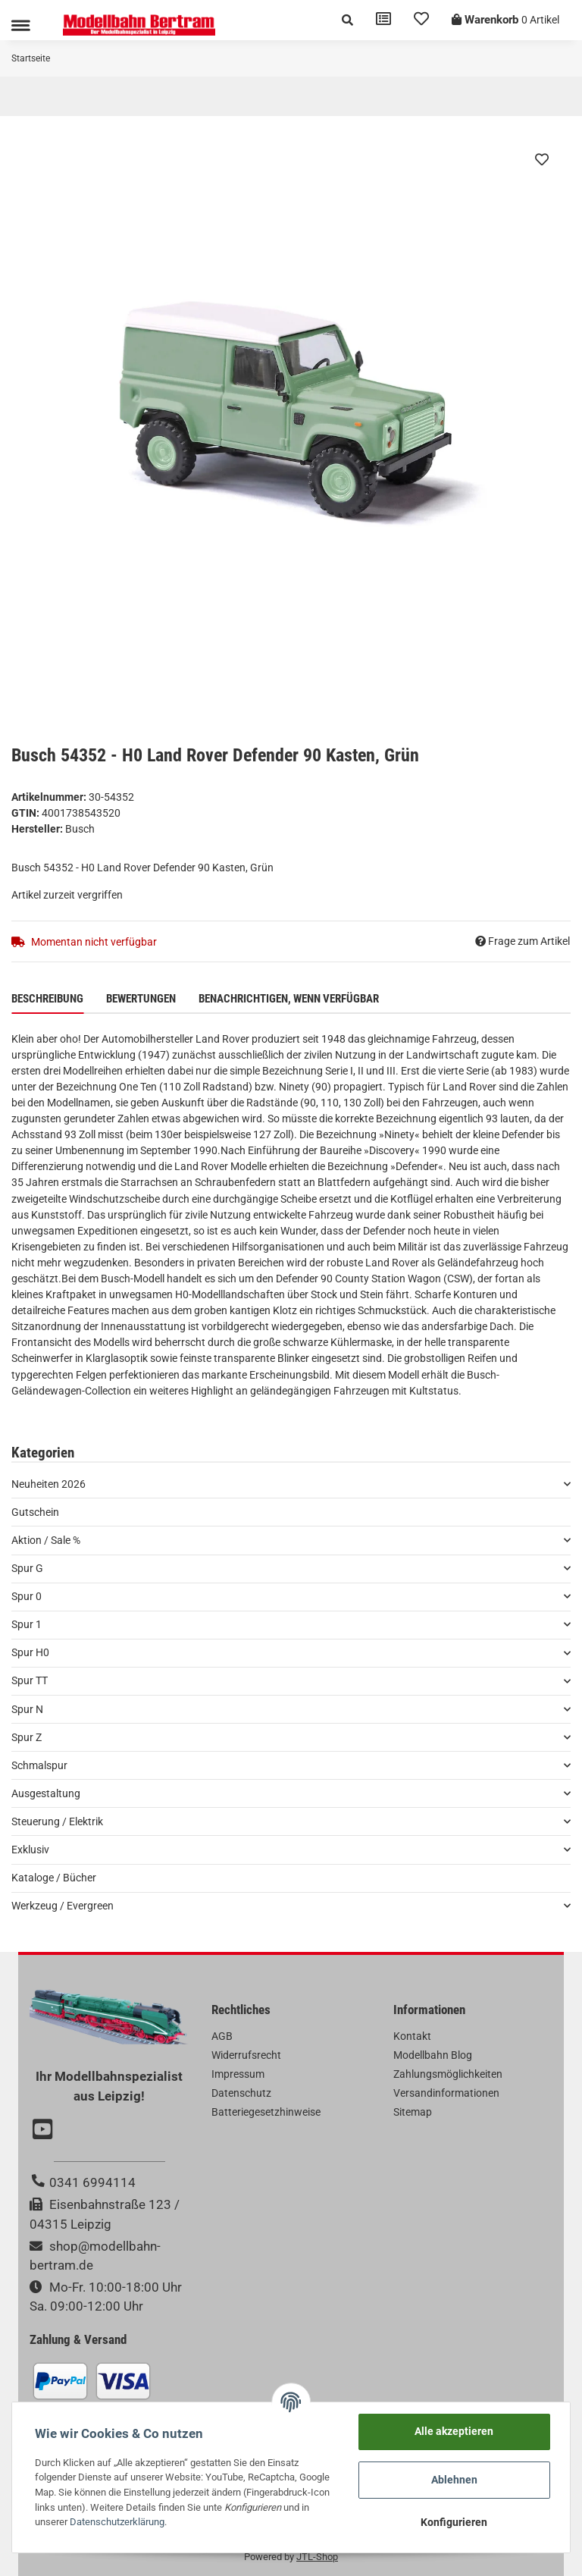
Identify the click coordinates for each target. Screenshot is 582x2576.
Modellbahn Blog (432, 2055)
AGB (222, 2036)
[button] (347, 20)
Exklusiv (30, 1849)
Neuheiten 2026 (48, 1484)
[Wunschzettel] (421, 20)
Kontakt (412, 2036)
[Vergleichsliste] (383, 20)
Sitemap (412, 2112)
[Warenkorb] (505, 20)
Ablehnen (454, 2480)
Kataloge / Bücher (53, 1878)
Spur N (27, 1709)
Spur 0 (26, 1596)
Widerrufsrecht (246, 2055)
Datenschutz (241, 2093)
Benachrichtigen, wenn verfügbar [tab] (289, 999)
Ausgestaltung (45, 1793)
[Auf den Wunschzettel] (541, 159)
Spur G (27, 1568)
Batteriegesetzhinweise (266, 2112)
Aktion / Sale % (45, 1540)
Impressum (237, 2074)
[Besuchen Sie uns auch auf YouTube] (45, 2131)
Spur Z (26, 1737)
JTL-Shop (317, 2556)
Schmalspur (39, 1765)
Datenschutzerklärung (117, 2521)
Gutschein (35, 1512)
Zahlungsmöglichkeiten (447, 2074)
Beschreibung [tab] (47, 999)
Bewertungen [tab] (141, 999)
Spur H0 (30, 1652)
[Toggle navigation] (20, 25)
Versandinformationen (446, 2093)
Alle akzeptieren (454, 2431)
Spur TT (29, 1680)
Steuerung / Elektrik (57, 1821)
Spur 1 (26, 1624)
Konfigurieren (454, 2522)
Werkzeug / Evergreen (62, 1906)
